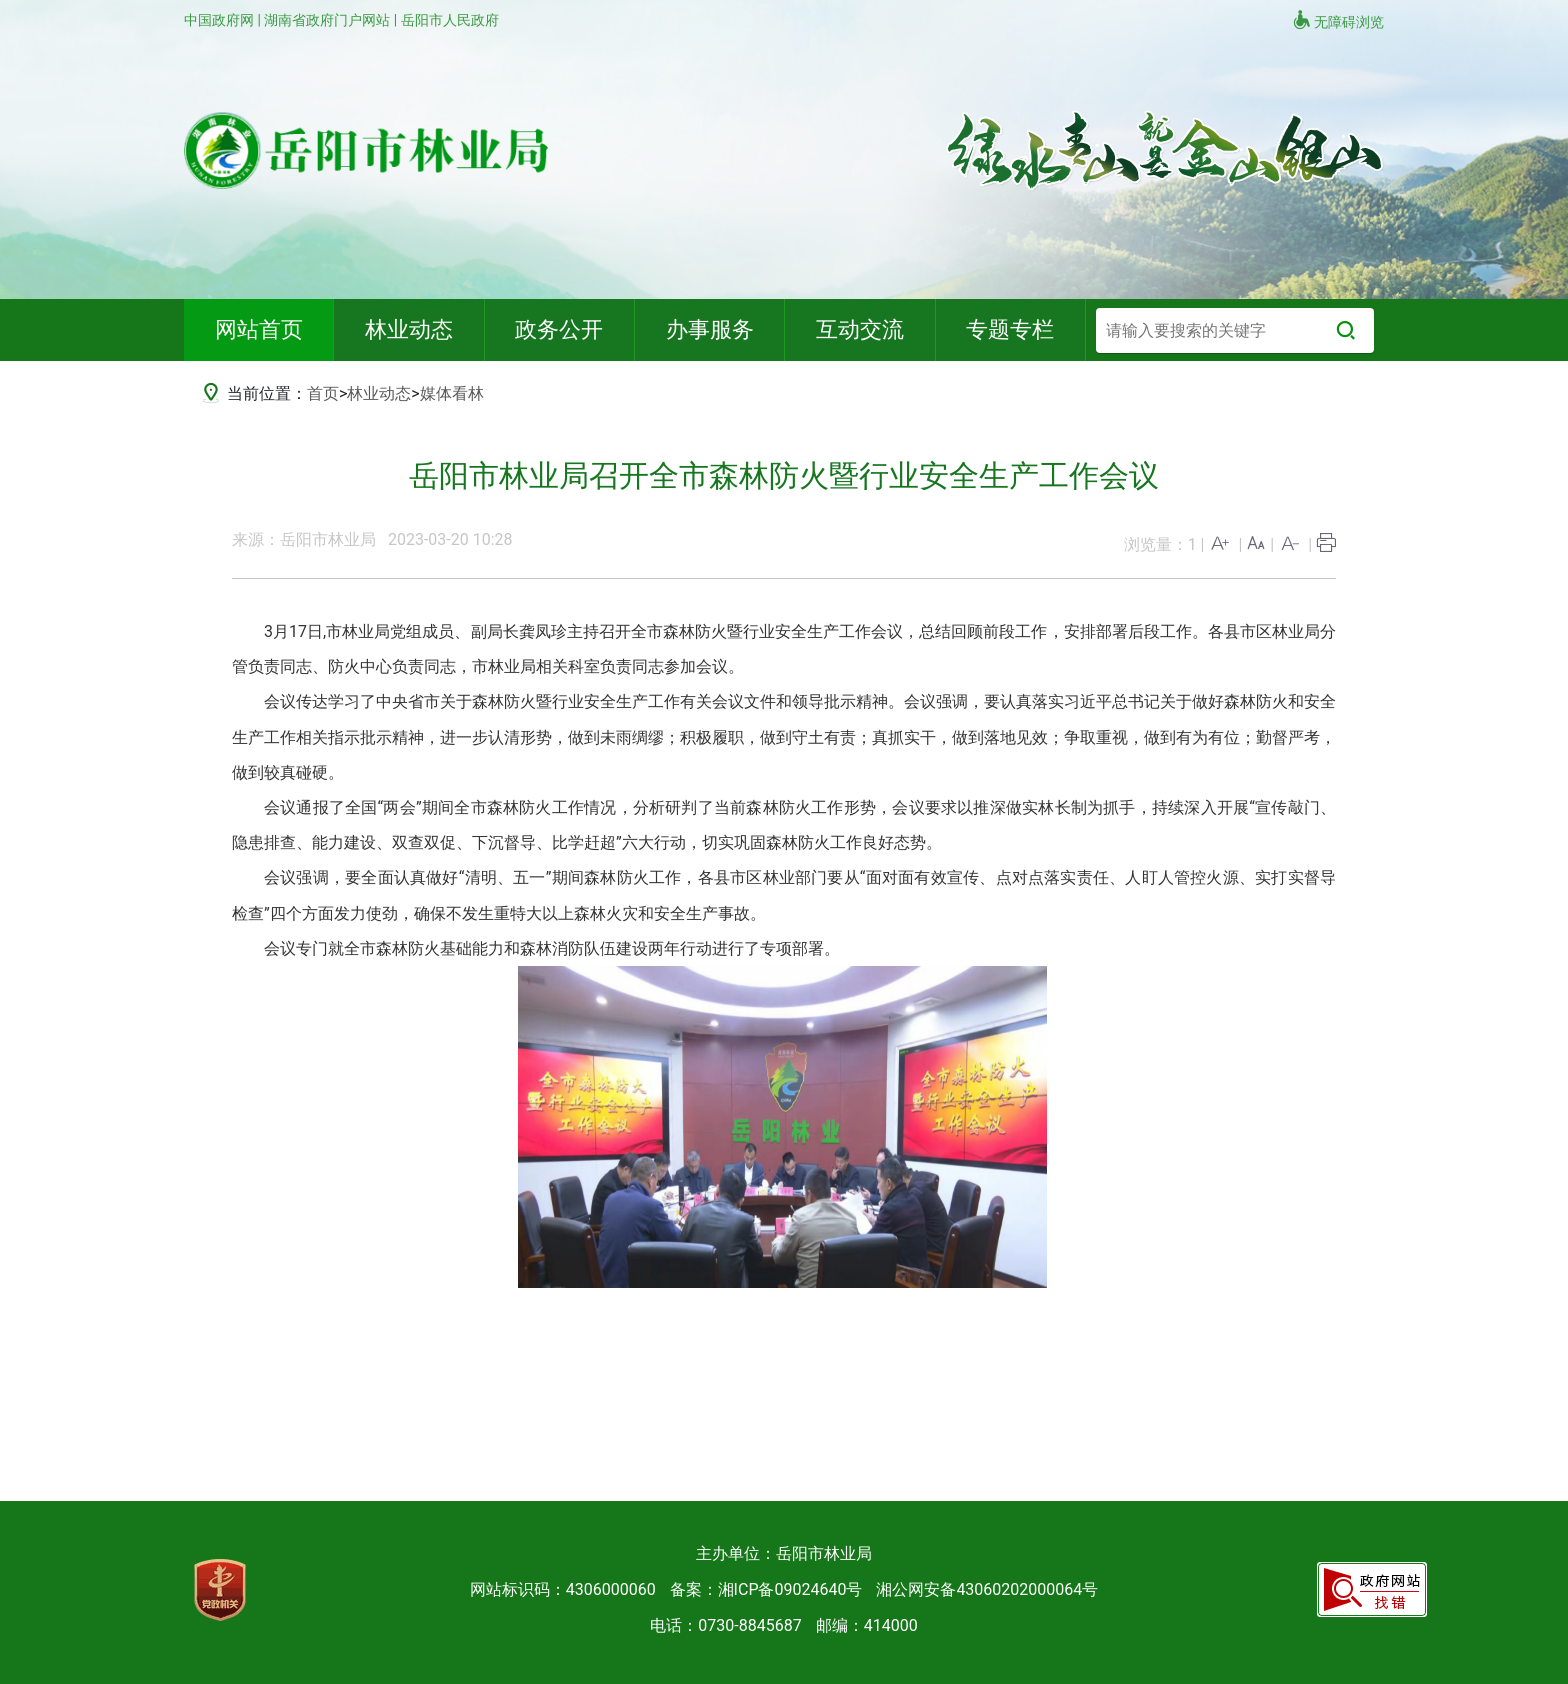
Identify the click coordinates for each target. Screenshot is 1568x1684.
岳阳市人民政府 (450, 20)
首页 (323, 393)
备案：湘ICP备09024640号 (766, 1589)
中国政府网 (220, 20)
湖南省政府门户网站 (328, 20)
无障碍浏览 (1338, 20)
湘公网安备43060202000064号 (987, 1589)
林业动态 (379, 393)
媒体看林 (452, 393)
